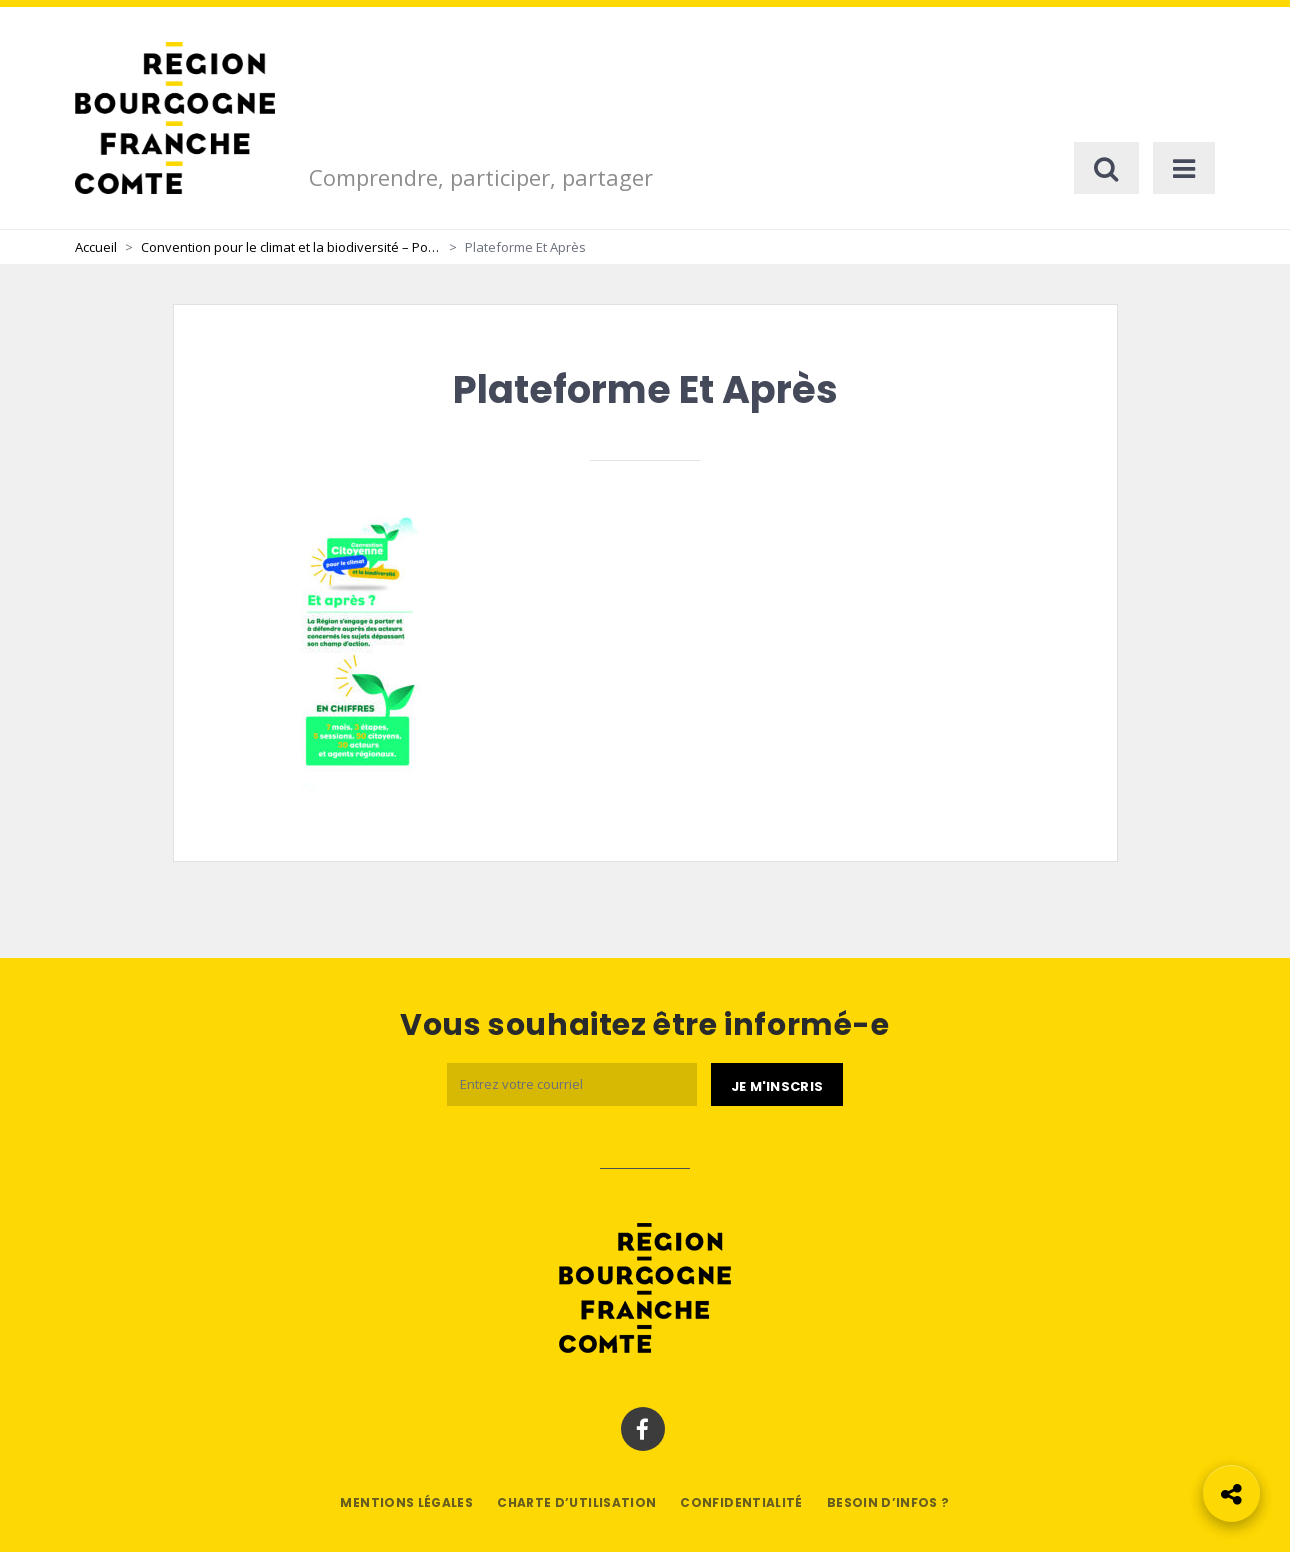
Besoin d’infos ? (888, 1502)
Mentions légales (406, 1502)
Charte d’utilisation (576, 1502)
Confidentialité (741, 1502)
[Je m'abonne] (777, 1085)
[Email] (572, 1084)
